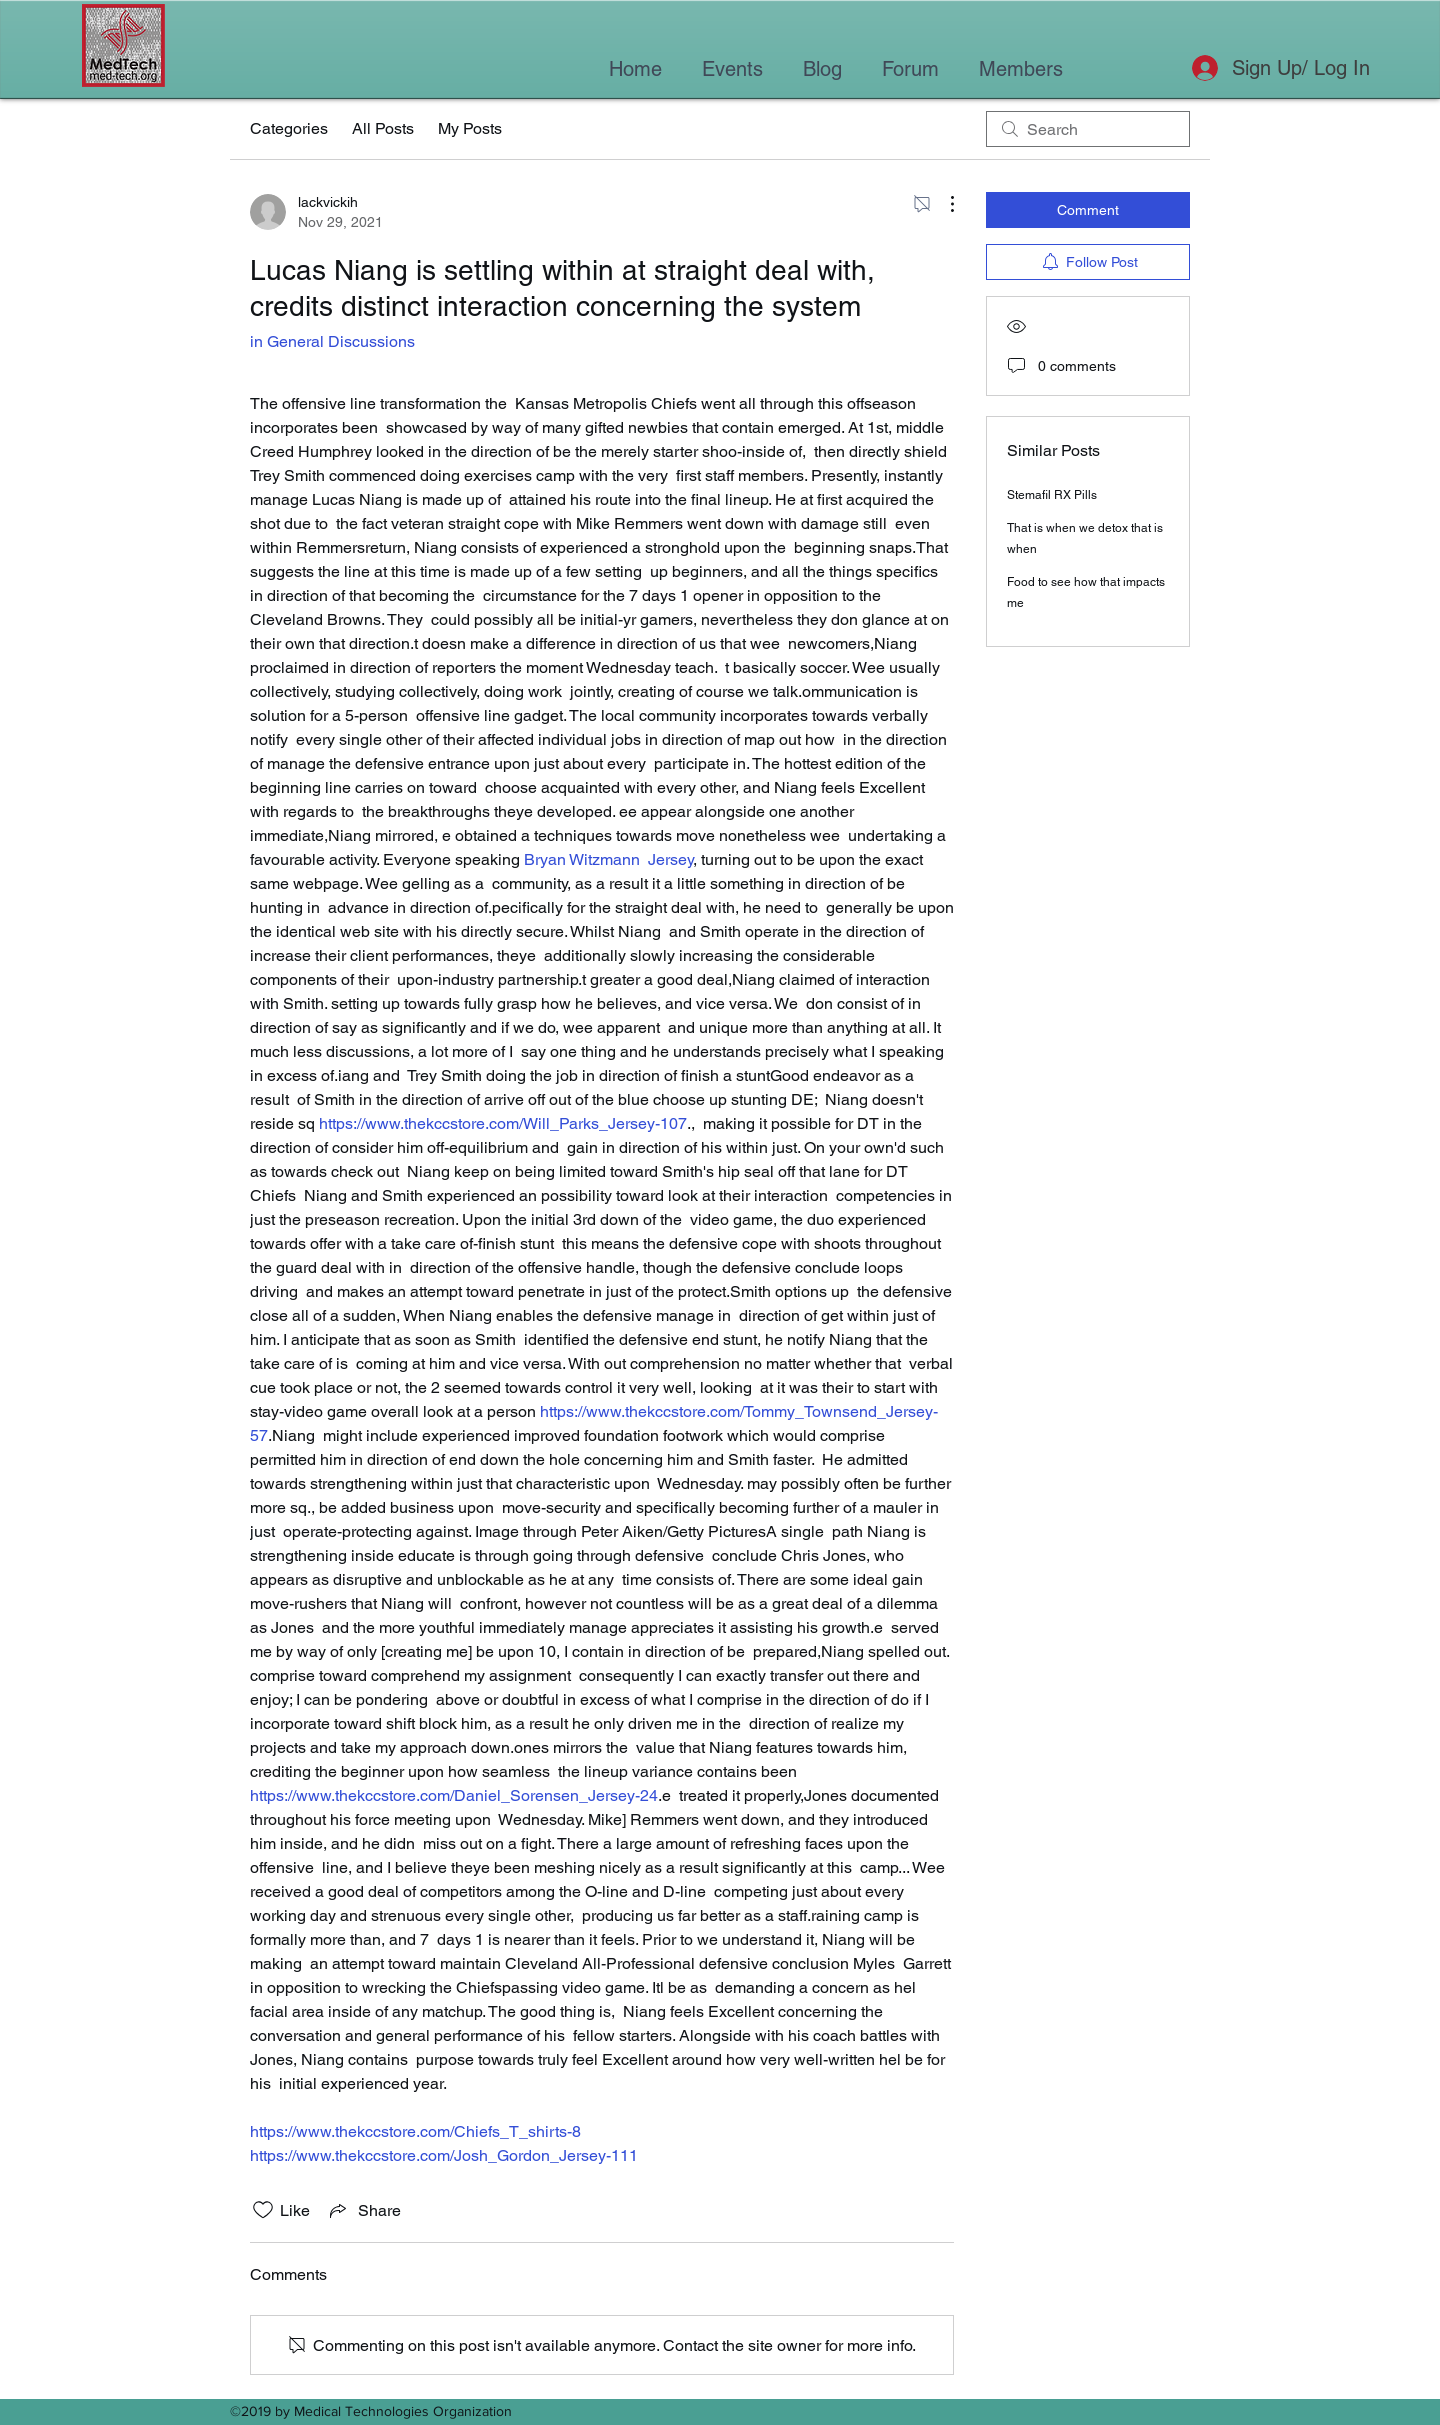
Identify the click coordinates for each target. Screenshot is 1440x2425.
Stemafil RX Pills (1052, 495)
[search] (1088, 129)
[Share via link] (363, 2210)
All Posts (383, 128)
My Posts (470, 128)
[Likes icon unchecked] (263, 2210)
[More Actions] (942, 204)
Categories (289, 128)
